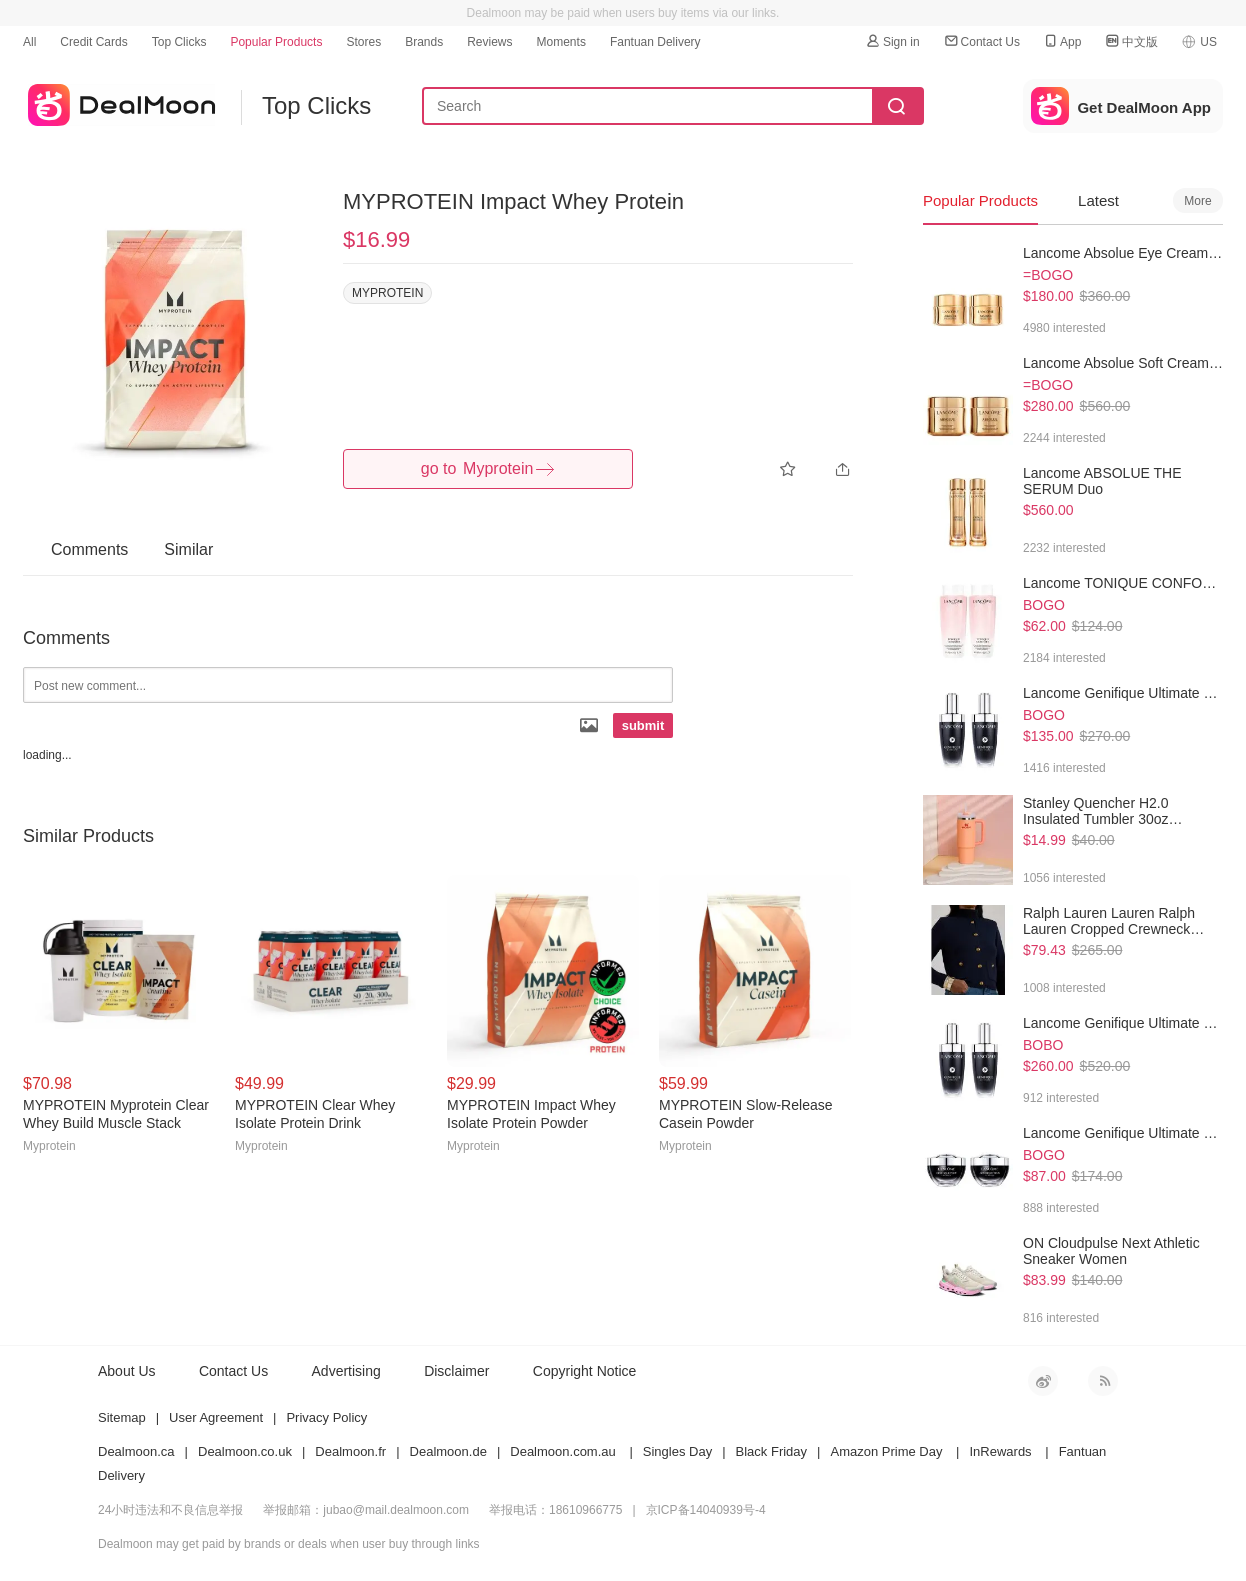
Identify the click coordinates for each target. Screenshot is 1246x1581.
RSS (1103, 1381)
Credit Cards (93, 42)
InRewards (1000, 1451)
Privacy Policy (326, 1417)
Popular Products (276, 42)
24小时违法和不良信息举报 (170, 1510)
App (1061, 41)
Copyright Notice (585, 1371)
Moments (561, 42)
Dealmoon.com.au (563, 1451)
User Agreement (216, 1417)
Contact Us (981, 41)
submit (643, 725)
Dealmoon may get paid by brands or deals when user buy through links (289, 1544)
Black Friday (772, 1451)
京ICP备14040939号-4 (706, 1510)
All (29, 42)
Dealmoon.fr (350, 1451)
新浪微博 (1043, 1381)
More (1197, 201)
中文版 (1131, 41)
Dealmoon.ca (136, 1451)
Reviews (489, 42)
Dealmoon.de (448, 1451)
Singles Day (677, 1451)
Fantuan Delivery (655, 42)
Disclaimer (456, 1371)
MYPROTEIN (387, 293)
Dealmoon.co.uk (245, 1451)
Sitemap (122, 1417)
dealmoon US (119, 101)
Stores (363, 42)
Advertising (346, 1371)
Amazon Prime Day (886, 1451)
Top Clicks (179, 42)
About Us (127, 1371)
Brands (424, 42)
